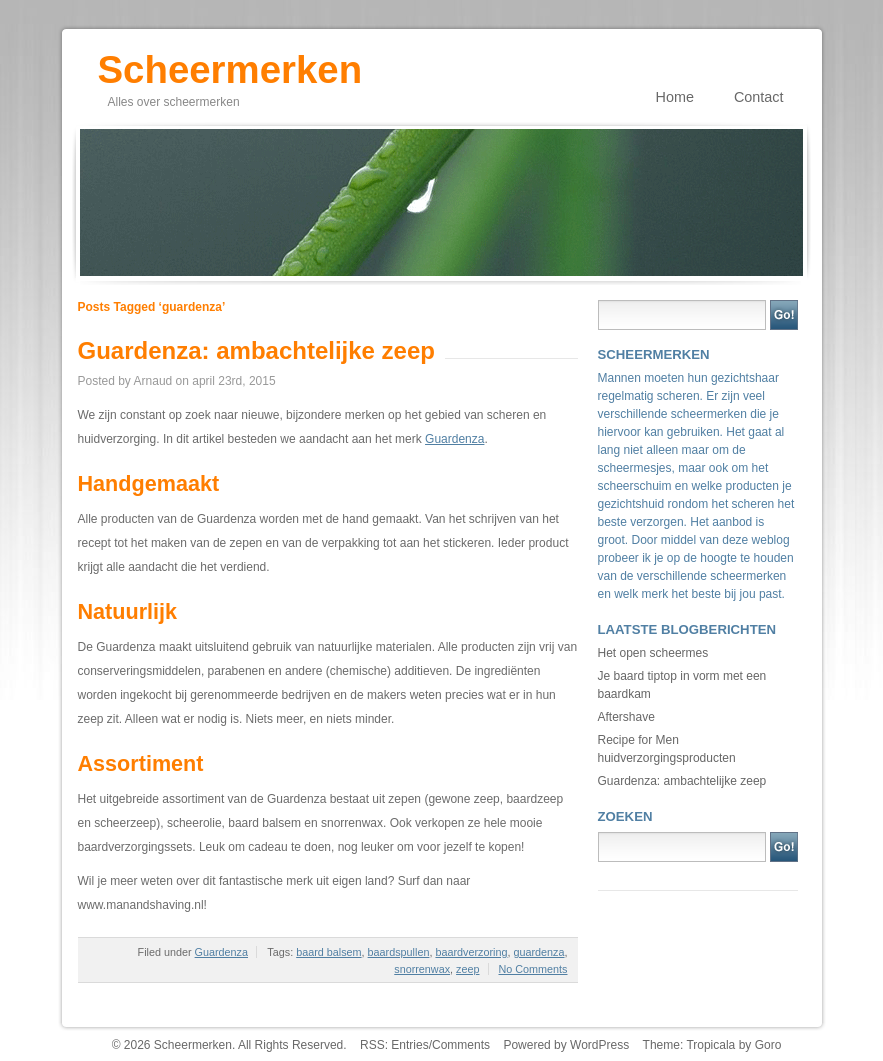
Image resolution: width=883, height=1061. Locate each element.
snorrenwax (422, 969)
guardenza (538, 952)
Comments (461, 1045)
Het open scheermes (653, 653)
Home (675, 97)
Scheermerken (230, 63)
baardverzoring (471, 952)
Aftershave (626, 717)
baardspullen (399, 952)
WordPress (599, 1045)
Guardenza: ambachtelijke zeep (256, 350)
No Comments (533, 969)
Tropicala (710, 1045)
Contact (759, 97)
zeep (467, 969)
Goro (768, 1045)
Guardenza (454, 439)
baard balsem (328, 952)
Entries (409, 1045)
